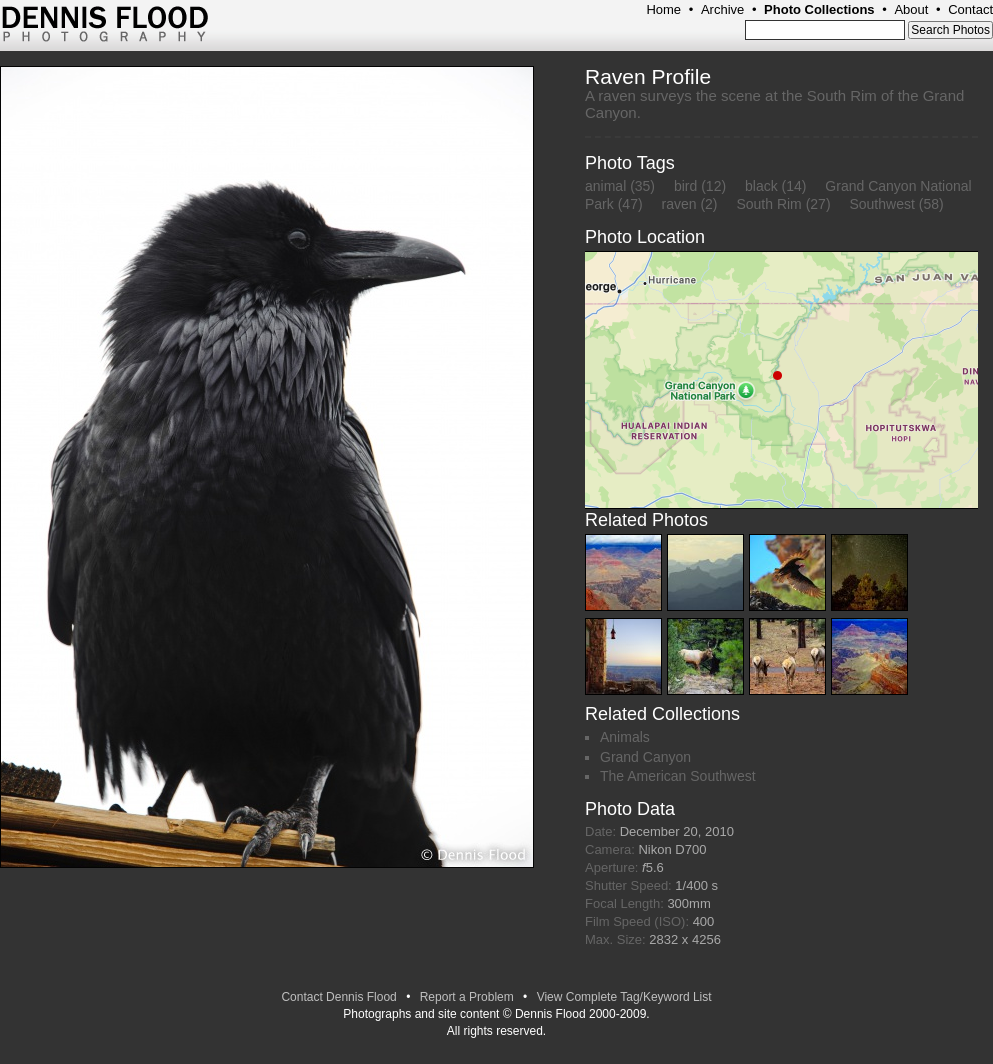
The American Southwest (678, 776)
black (761, 186)
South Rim (768, 204)
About (911, 9)
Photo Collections (819, 9)
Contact (970, 9)
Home (663, 9)
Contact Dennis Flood (338, 997)
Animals (625, 737)
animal (605, 186)
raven (678, 204)
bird (685, 186)
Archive (722, 9)
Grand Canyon (645, 757)
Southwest (881, 204)
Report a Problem (467, 997)
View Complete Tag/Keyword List (624, 997)
